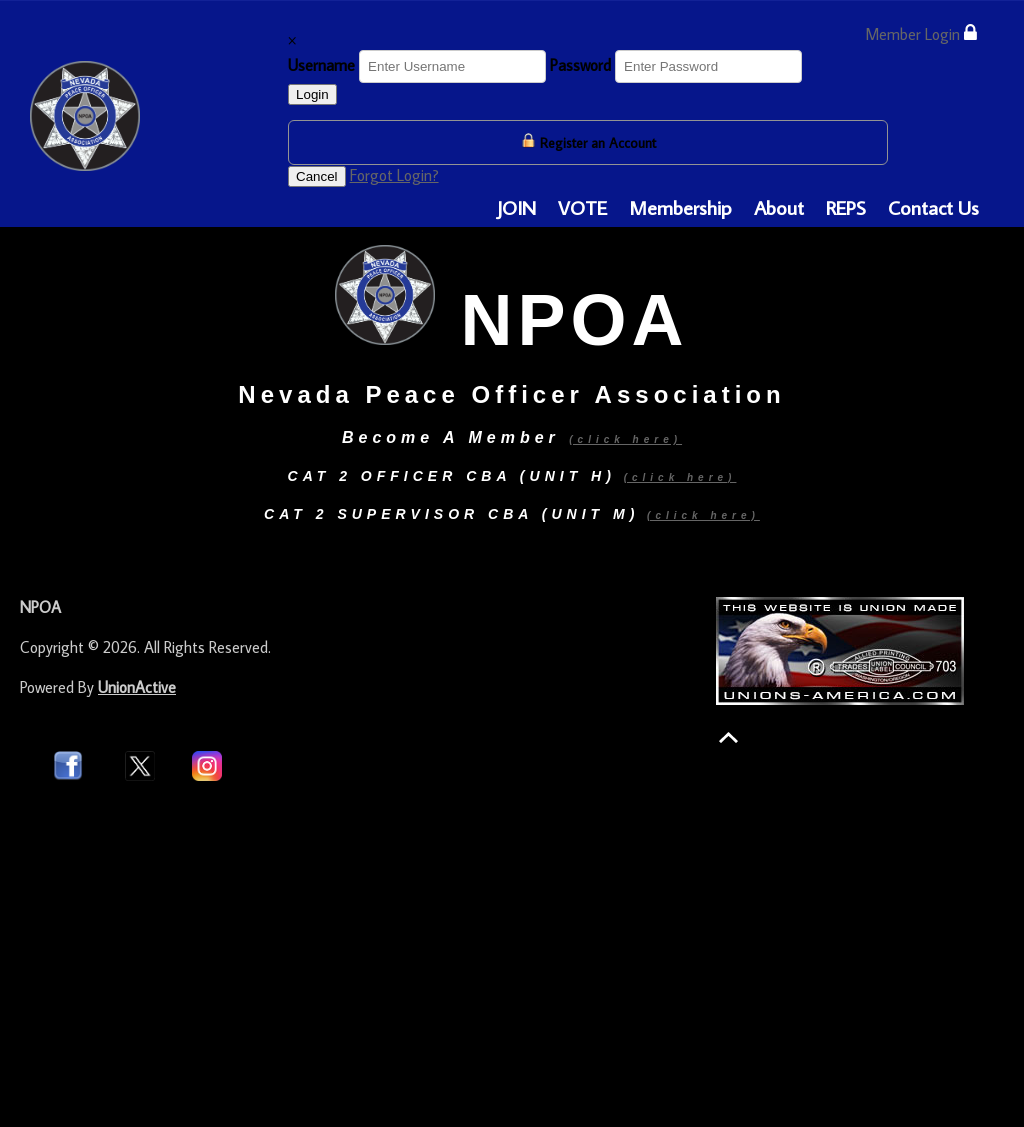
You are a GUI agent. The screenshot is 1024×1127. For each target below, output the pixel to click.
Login (312, 94)
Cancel (317, 176)
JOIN (516, 207)
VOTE (582, 207)
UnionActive (137, 687)
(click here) (680, 477)
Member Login (921, 33)
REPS (846, 207)
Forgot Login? (394, 175)
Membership (680, 207)
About (779, 207)
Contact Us (933, 207)
